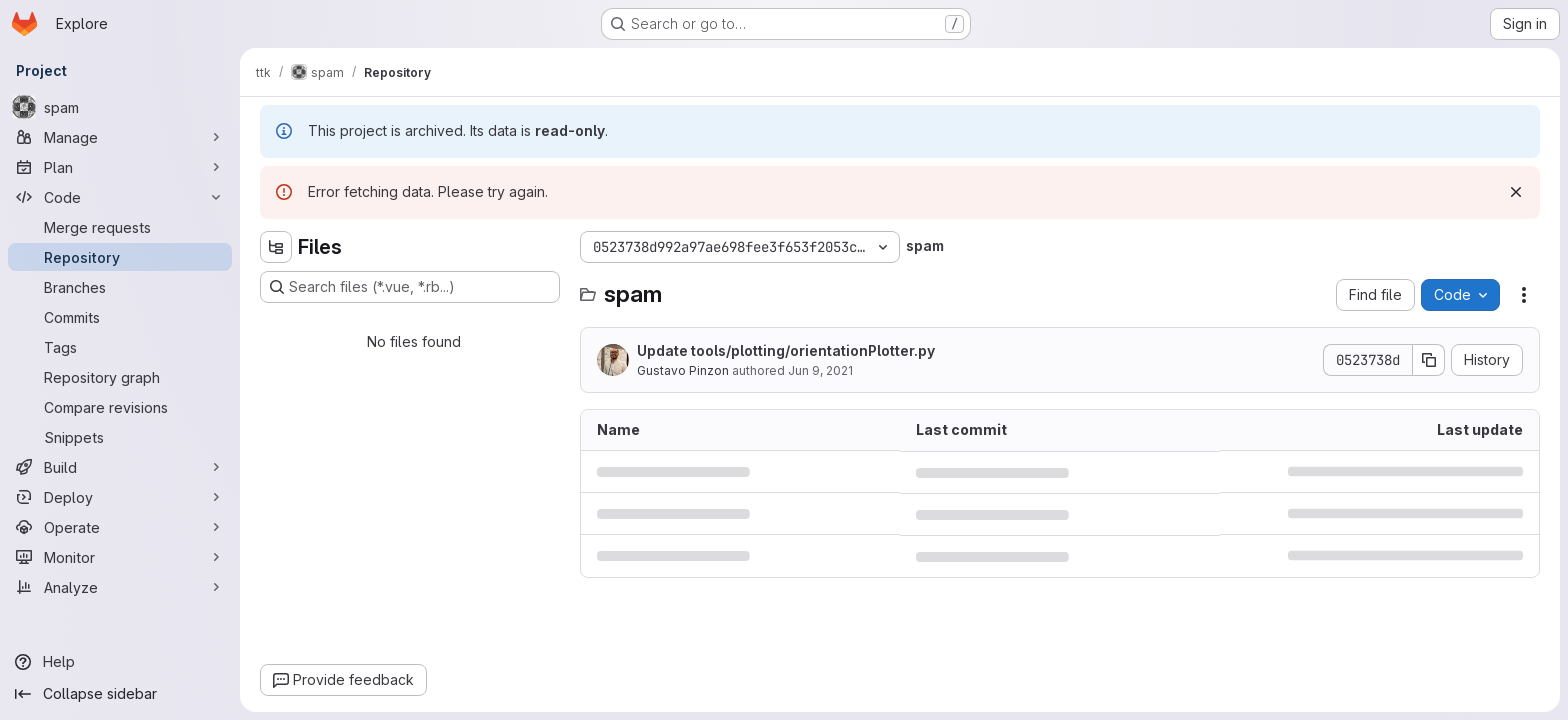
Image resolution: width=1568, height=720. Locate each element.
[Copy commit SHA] (1429, 360)
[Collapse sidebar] (120, 694)
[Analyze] (120, 587)
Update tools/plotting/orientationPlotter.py (786, 350)
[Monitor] (120, 557)
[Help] (120, 662)
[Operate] (120, 527)
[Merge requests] (120, 227)
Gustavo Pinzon (683, 370)
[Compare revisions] (120, 407)
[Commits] (120, 317)
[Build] (120, 467)
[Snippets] (120, 437)
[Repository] (120, 257)
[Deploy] (120, 497)
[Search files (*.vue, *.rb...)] (410, 287)
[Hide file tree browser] (276, 247)
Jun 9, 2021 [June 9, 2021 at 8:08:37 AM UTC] (820, 370)
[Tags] (120, 347)
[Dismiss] (1516, 192)
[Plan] (120, 167)
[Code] (120, 197)
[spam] (120, 107)
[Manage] (120, 137)
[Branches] (120, 287)
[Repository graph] (120, 377)
